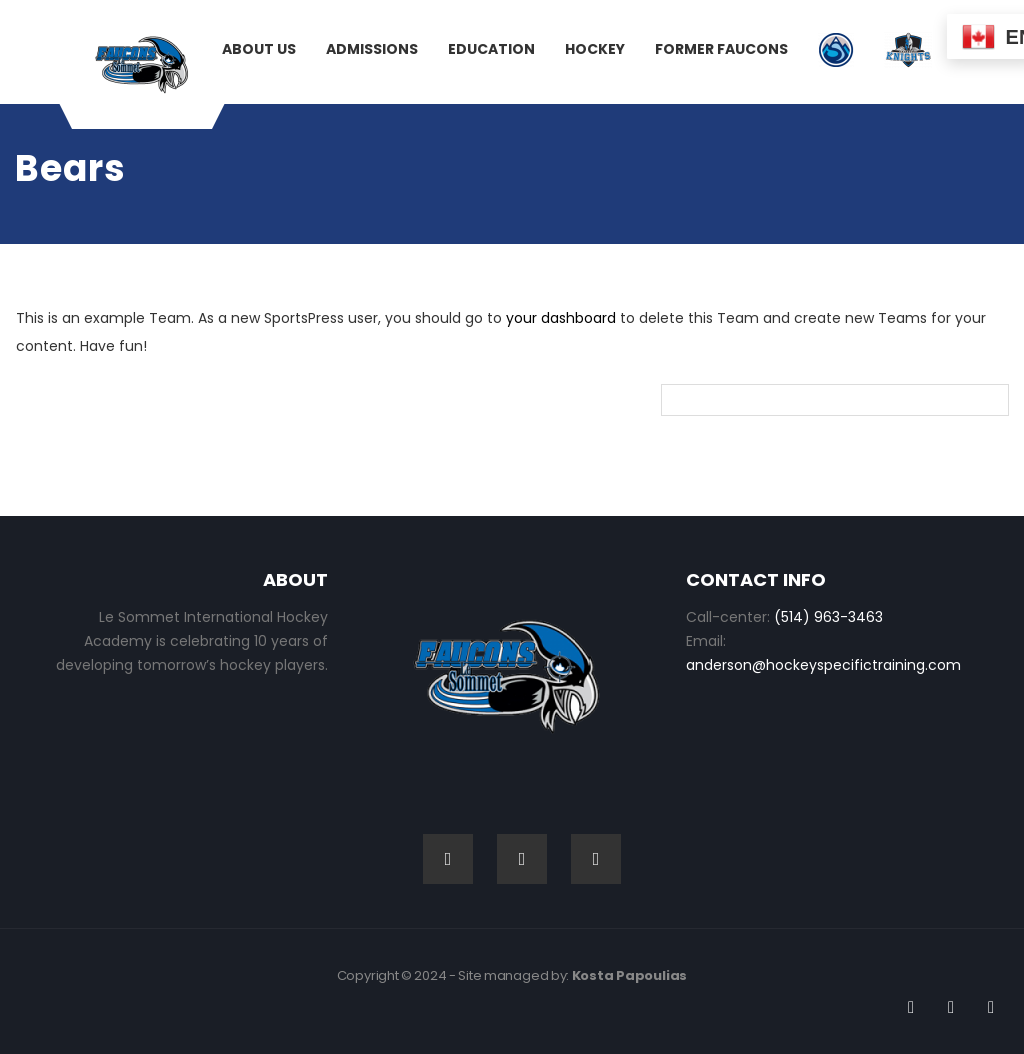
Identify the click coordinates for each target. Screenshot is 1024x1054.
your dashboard (561, 318)
